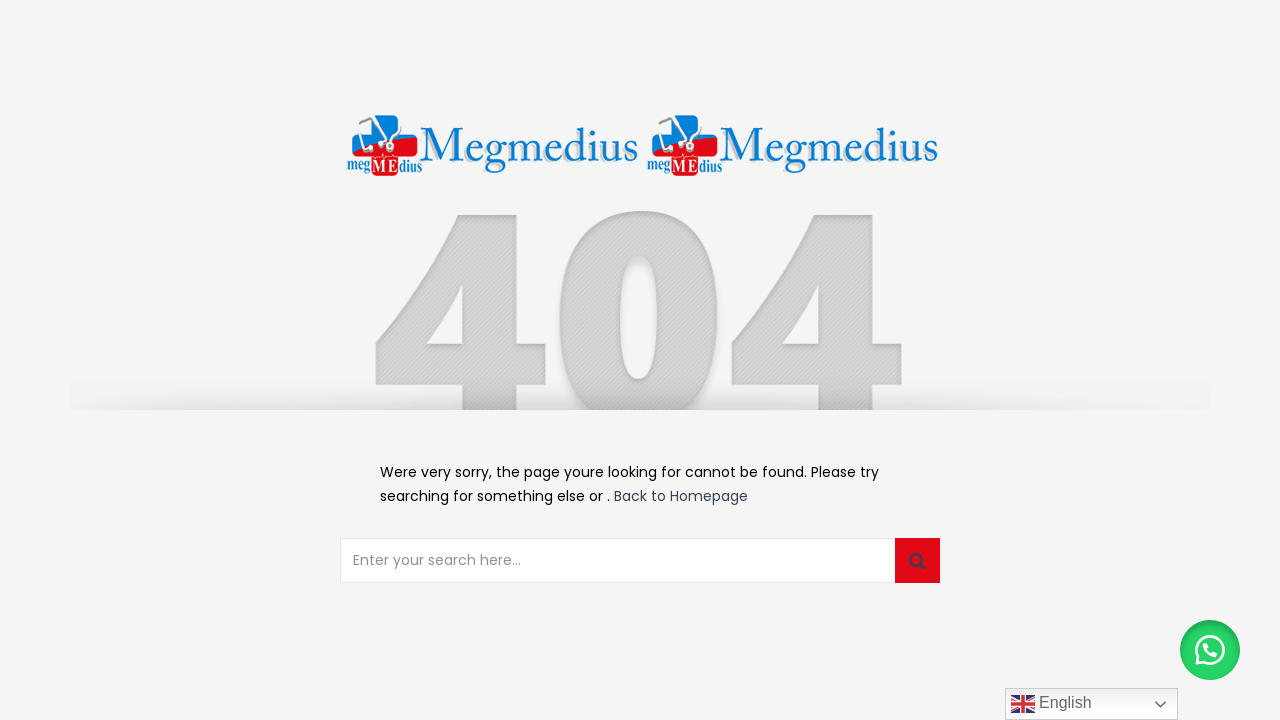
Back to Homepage (681, 496)
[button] (1210, 650)
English (1051, 704)
